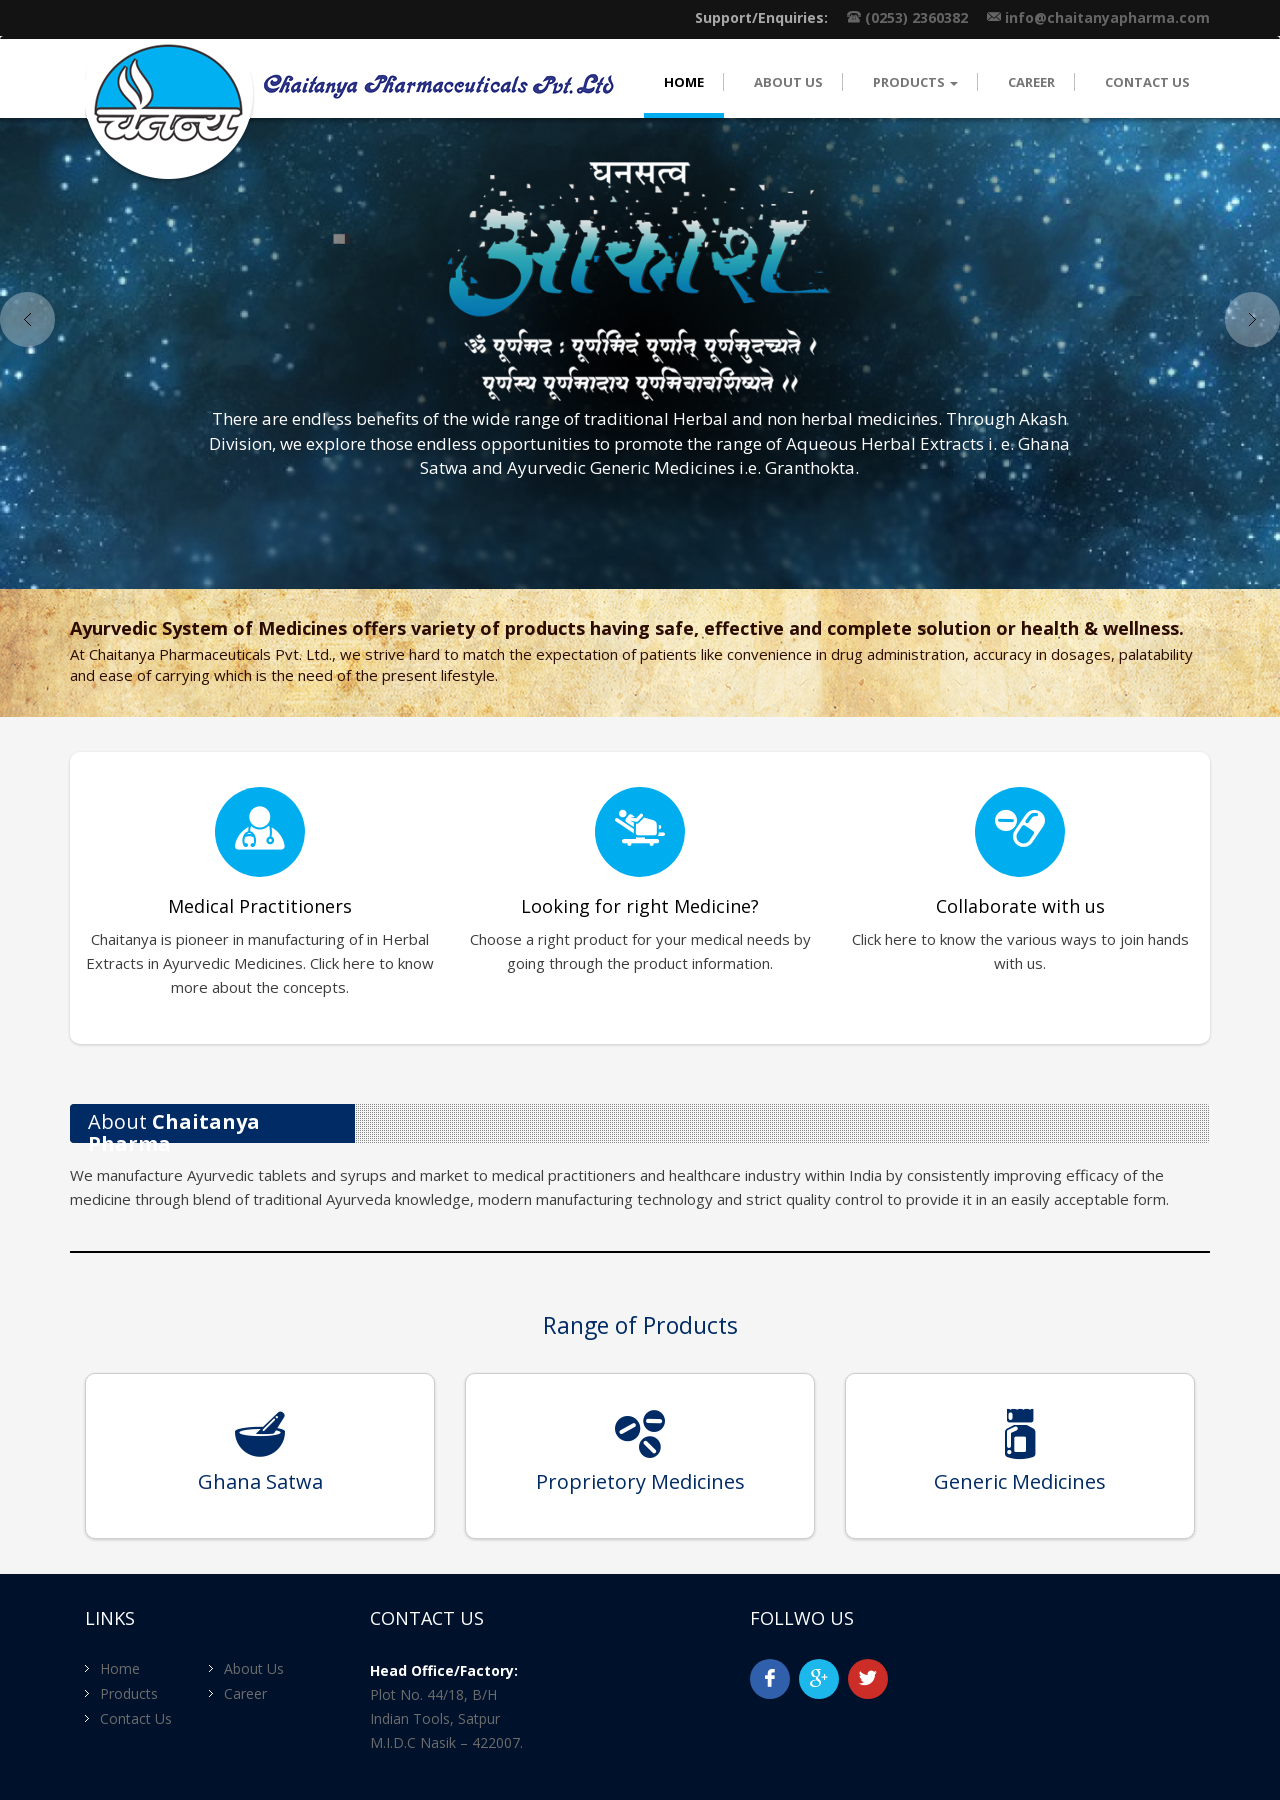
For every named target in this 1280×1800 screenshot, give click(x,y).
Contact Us (1147, 82)
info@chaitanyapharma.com (1107, 17)
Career (1031, 82)
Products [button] (915, 82)
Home (684, 82)
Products (129, 1693)
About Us (788, 82)
